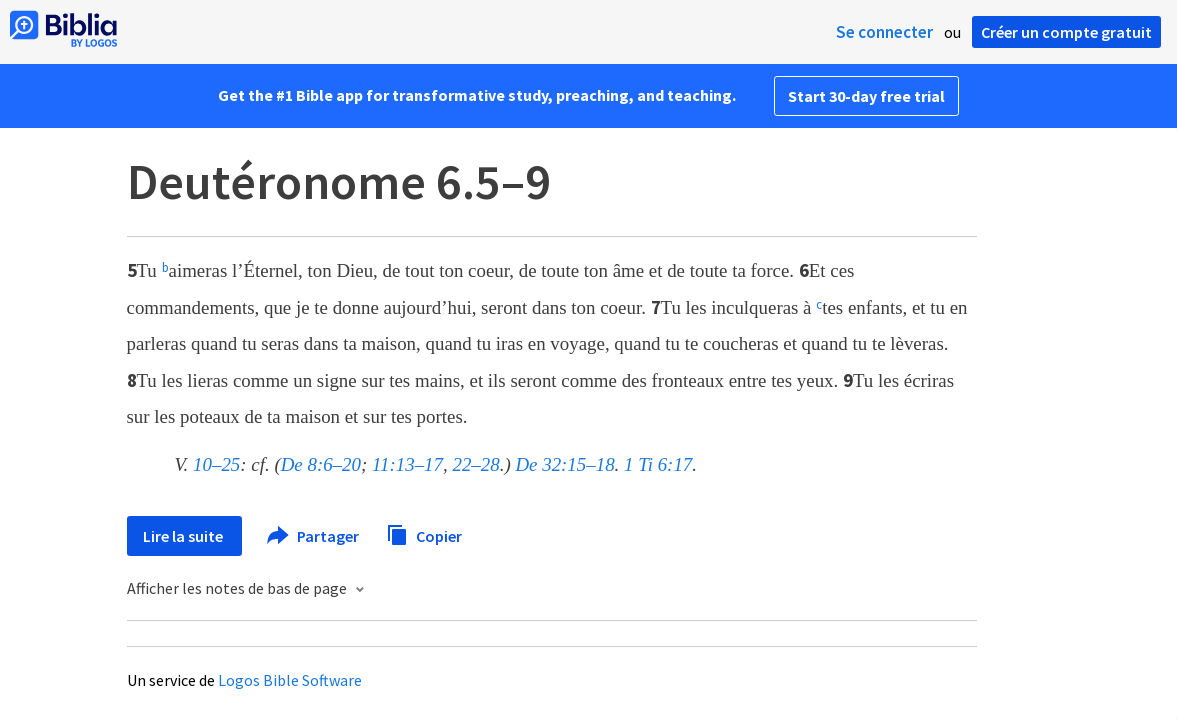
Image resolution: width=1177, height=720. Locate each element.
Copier (424, 533)
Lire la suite (184, 536)
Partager (314, 536)
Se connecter (884, 32)
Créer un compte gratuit (1066, 32)
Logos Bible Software (290, 680)
